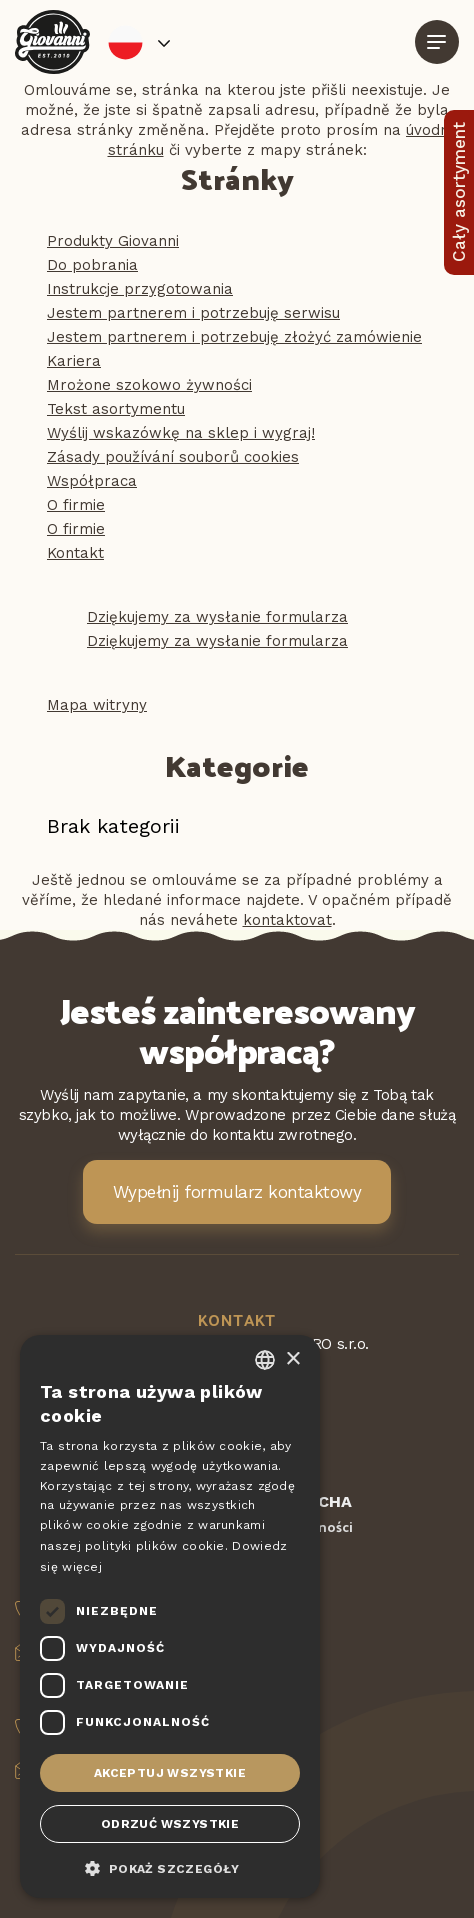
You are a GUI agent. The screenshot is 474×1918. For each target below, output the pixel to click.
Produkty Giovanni (113, 241)
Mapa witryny (97, 705)
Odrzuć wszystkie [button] (170, 1824)
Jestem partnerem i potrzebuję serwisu (193, 313)
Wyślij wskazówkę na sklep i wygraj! (181, 433)
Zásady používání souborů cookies (173, 457)
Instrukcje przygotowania (140, 289)
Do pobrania (92, 265)
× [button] (292, 1359)
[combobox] (265, 1360)
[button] (170, 1867)
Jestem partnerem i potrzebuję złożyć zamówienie (234, 337)
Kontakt (75, 553)
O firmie (76, 505)
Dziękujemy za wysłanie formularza (217, 617)
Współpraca (92, 481)
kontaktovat (287, 920)
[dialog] (170, 1616)
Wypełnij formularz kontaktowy (237, 1192)
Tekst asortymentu (116, 409)
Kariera (74, 361)
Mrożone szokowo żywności (149, 385)
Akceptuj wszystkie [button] (170, 1773)
